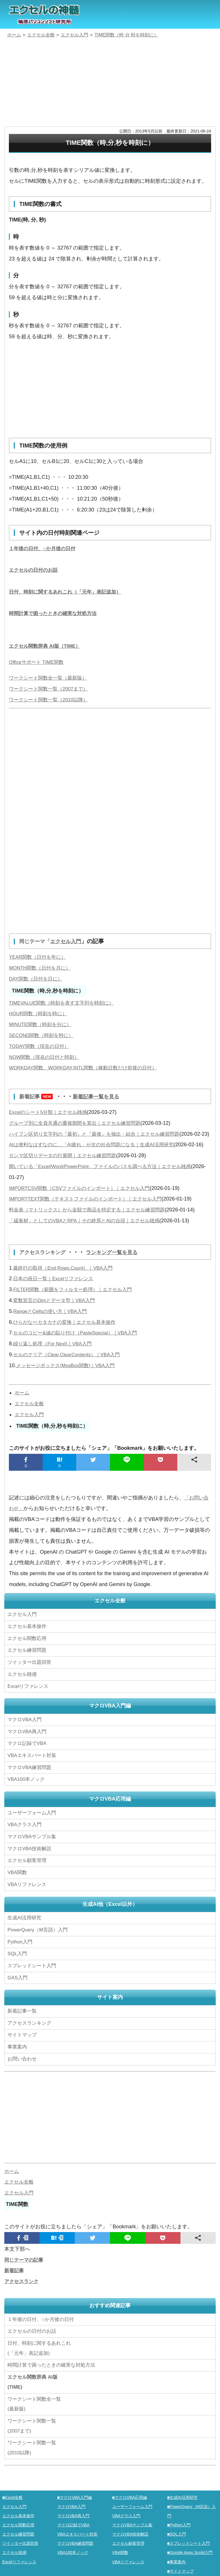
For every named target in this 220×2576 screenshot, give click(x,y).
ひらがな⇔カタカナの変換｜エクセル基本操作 (67, 1344)
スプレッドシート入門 (33, 1967)
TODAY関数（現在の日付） (40, 1046)
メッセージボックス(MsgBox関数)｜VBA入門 (68, 1387)
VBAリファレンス (28, 1890)
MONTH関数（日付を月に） (41, 968)
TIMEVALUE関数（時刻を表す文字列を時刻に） (64, 1003)
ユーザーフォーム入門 (33, 1823)
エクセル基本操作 (28, 1647)
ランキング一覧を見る (119, 1274)
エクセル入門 (71, 941)
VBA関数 (17, 1879)
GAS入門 (18, 1978)
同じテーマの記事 (25, 2256)
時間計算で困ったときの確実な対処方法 (55, 613)
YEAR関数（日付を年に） (39, 957)
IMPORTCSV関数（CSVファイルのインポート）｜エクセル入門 (83, 1210)
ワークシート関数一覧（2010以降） (51, 700)
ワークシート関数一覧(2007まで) (33, 2419)
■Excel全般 (13, 2491)
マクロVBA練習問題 (30, 1780)
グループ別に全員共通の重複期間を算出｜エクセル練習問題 (78, 1123)
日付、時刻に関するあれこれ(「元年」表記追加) (40, 2342)
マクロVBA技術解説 (30, 1856)
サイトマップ (22, 2033)
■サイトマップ (181, 2564)
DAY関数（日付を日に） (37, 979)
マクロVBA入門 (25, 1735)
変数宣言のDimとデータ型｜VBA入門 (56, 1322)
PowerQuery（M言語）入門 (39, 1934)
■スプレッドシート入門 (190, 2537)
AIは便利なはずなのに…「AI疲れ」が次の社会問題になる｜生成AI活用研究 (96, 1155)
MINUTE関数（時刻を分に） (42, 1024)
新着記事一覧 (22, 2011)
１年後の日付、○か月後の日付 (44, 548)
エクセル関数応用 (28, 1658)
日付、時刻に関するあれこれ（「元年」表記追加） (68, 592)
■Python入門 (179, 2518)
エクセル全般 (30, 1425)
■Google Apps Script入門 (191, 2546)
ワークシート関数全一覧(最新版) (35, 2398)
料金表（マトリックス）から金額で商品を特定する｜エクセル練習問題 (91, 1231)
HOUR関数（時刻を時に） (39, 1013)
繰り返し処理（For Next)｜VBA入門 (55, 1365)
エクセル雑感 (22, 1691)
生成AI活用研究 (25, 1922)
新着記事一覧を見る (102, 1096)
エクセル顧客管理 (28, 1868)
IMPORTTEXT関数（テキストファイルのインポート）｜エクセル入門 (90, 1220)
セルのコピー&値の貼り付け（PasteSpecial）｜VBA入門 (79, 1354)
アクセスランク (22, 2278)
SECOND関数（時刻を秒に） (43, 1035)
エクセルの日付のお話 (34, 570)
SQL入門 (17, 1956)
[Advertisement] (110, 83)
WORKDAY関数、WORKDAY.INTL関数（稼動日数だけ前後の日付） (87, 1068)
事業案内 (17, 2044)
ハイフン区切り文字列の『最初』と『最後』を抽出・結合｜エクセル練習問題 (99, 1134)
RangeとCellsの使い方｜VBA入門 (52, 1333)
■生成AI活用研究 (183, 2491)
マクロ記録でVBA (28, 1757)
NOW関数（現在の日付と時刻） (46, 1057)
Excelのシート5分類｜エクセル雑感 (50, 1112)
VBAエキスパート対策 (33, 1768)
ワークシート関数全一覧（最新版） (50, 678)
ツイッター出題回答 (30, 1680)
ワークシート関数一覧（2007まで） (51, 689)
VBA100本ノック (27, 1790)
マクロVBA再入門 (28, 1746)
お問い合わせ (24, 2055)
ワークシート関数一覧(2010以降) (33, 2441)
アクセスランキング (45, 1274)
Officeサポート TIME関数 (38, 662)
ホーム (22, 1414)
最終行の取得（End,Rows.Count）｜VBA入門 (66, 1289)
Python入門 (20, 1945)
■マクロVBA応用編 (131, 2491)
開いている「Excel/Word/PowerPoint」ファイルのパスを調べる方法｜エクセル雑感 (105, 1188)
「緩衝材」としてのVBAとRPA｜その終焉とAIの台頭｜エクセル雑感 (88, 1242)
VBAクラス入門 (25, 1834)
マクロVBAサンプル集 (33, 1846)
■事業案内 (177, 2555)
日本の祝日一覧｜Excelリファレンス (55, 1300)
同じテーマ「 (36, 941)
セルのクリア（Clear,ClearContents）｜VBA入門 (70, 1376)
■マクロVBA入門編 (76, 2491)
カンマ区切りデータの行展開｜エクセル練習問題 (65, 1177)
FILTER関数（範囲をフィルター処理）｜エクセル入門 (76, 1311)
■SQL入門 (177, 2528)
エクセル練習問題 (28, 1669)
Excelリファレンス (29, 1702)
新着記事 (39, 1096)
